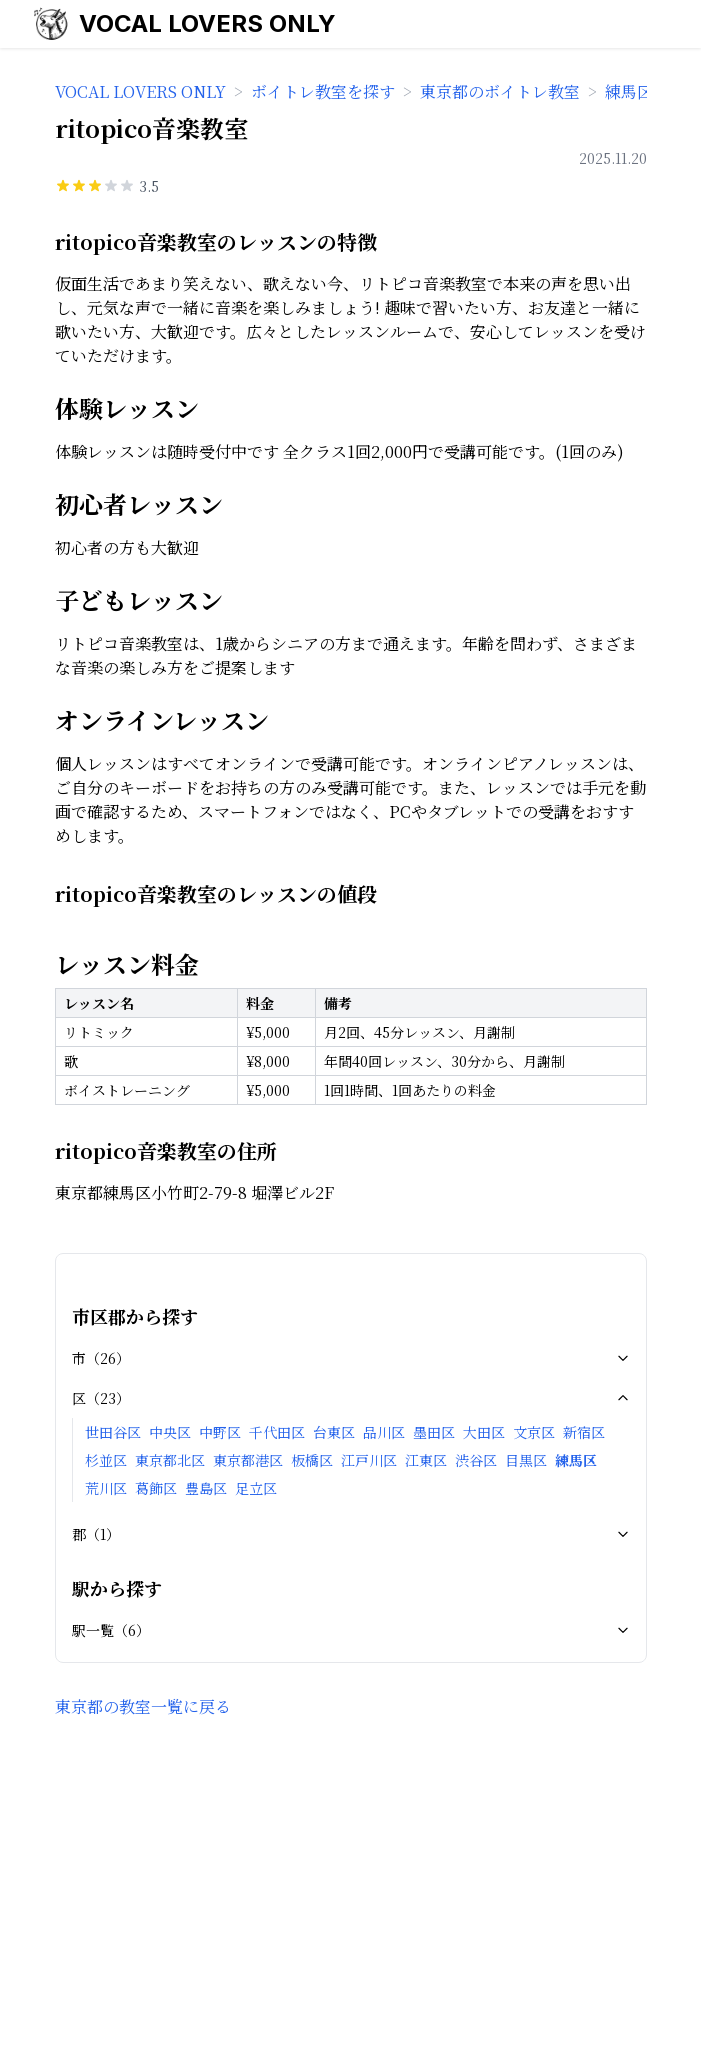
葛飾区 (156, 1488)
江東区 (426, 1460)
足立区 (256, 1488)
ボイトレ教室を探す (323, 91)
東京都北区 (170, 1460)
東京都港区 (248, 1460)
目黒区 (526, 1460)
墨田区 (434, 1432)
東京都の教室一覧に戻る (143, 1706)
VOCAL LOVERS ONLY (207, 23)
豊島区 (206, 1488)
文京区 (534, 1432)
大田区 (484, 1432)
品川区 (384, 1432)
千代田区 (277, 1432)
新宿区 (584, 1432)
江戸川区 (369, 1460)
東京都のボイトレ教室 (500, 91)
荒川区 (106, 1488)
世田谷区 (113, 1432)
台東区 (334, 1432)
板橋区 (312, 1460)
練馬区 (576, 1460)
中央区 (170, 1432)
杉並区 (106, 1460)
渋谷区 (476, 1460)
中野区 (220, 1432)
